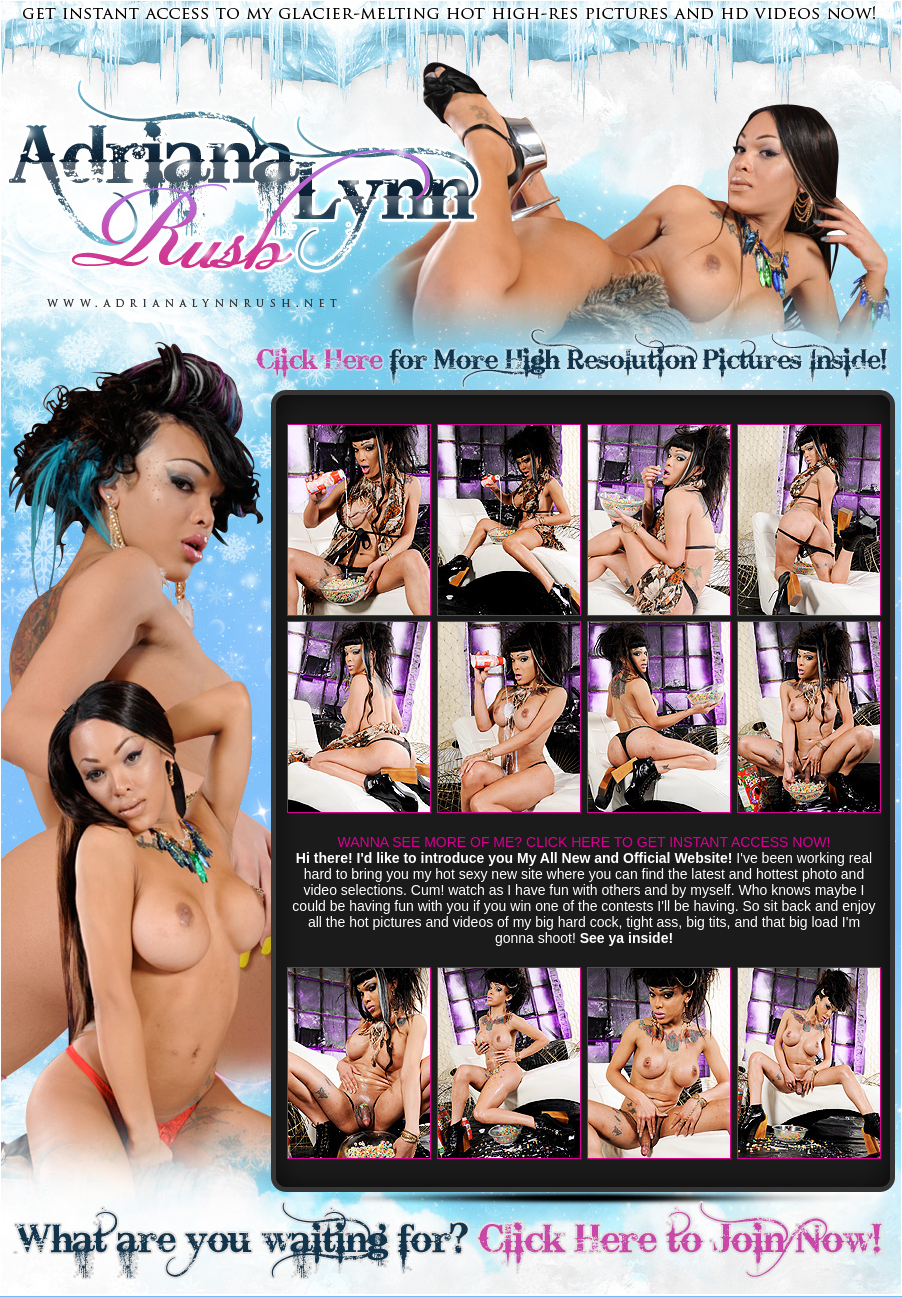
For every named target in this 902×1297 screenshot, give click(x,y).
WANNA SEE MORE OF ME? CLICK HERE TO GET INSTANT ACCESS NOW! (584, 842)
